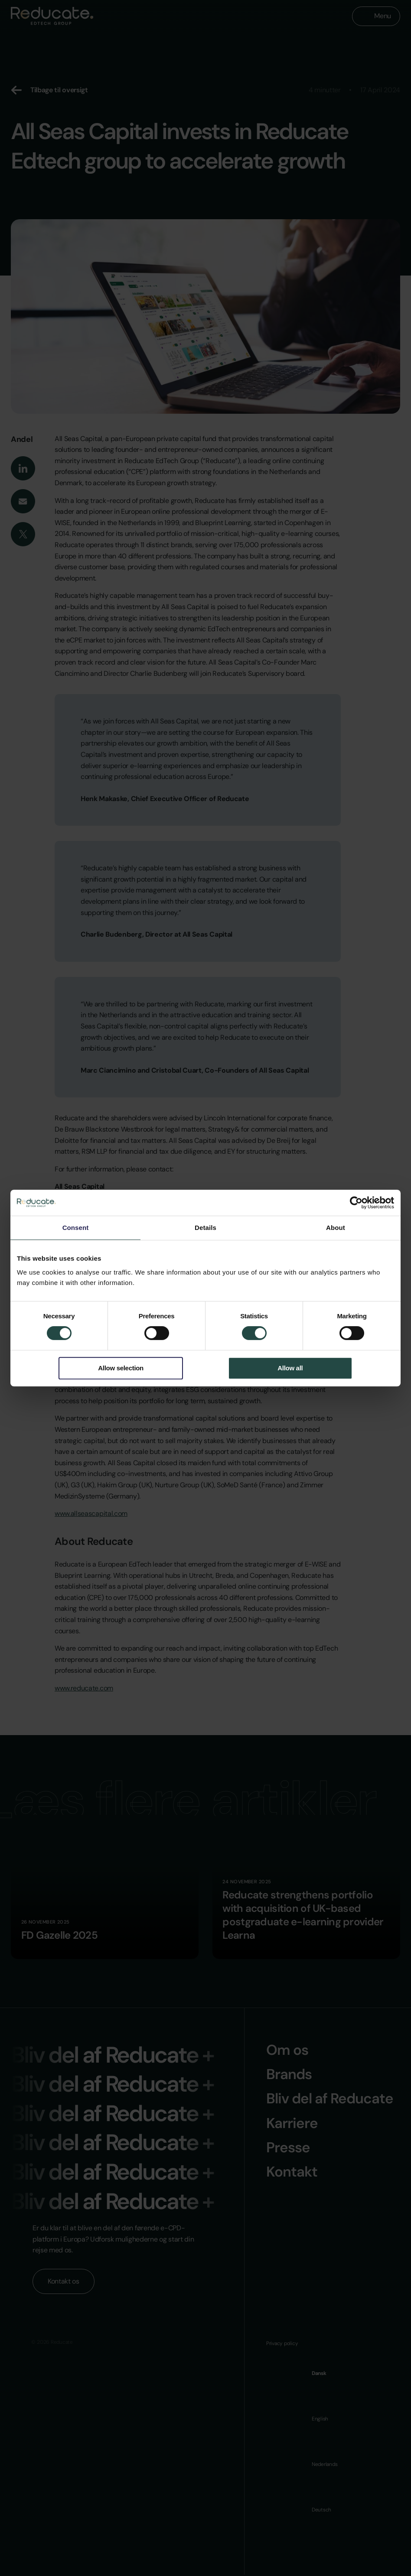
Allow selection (121, 1368)
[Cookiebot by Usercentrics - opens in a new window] (356, 1202)
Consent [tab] (75, 1227)
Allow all (290, 1368)
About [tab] (335, 1227)
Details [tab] (205, 1227)
